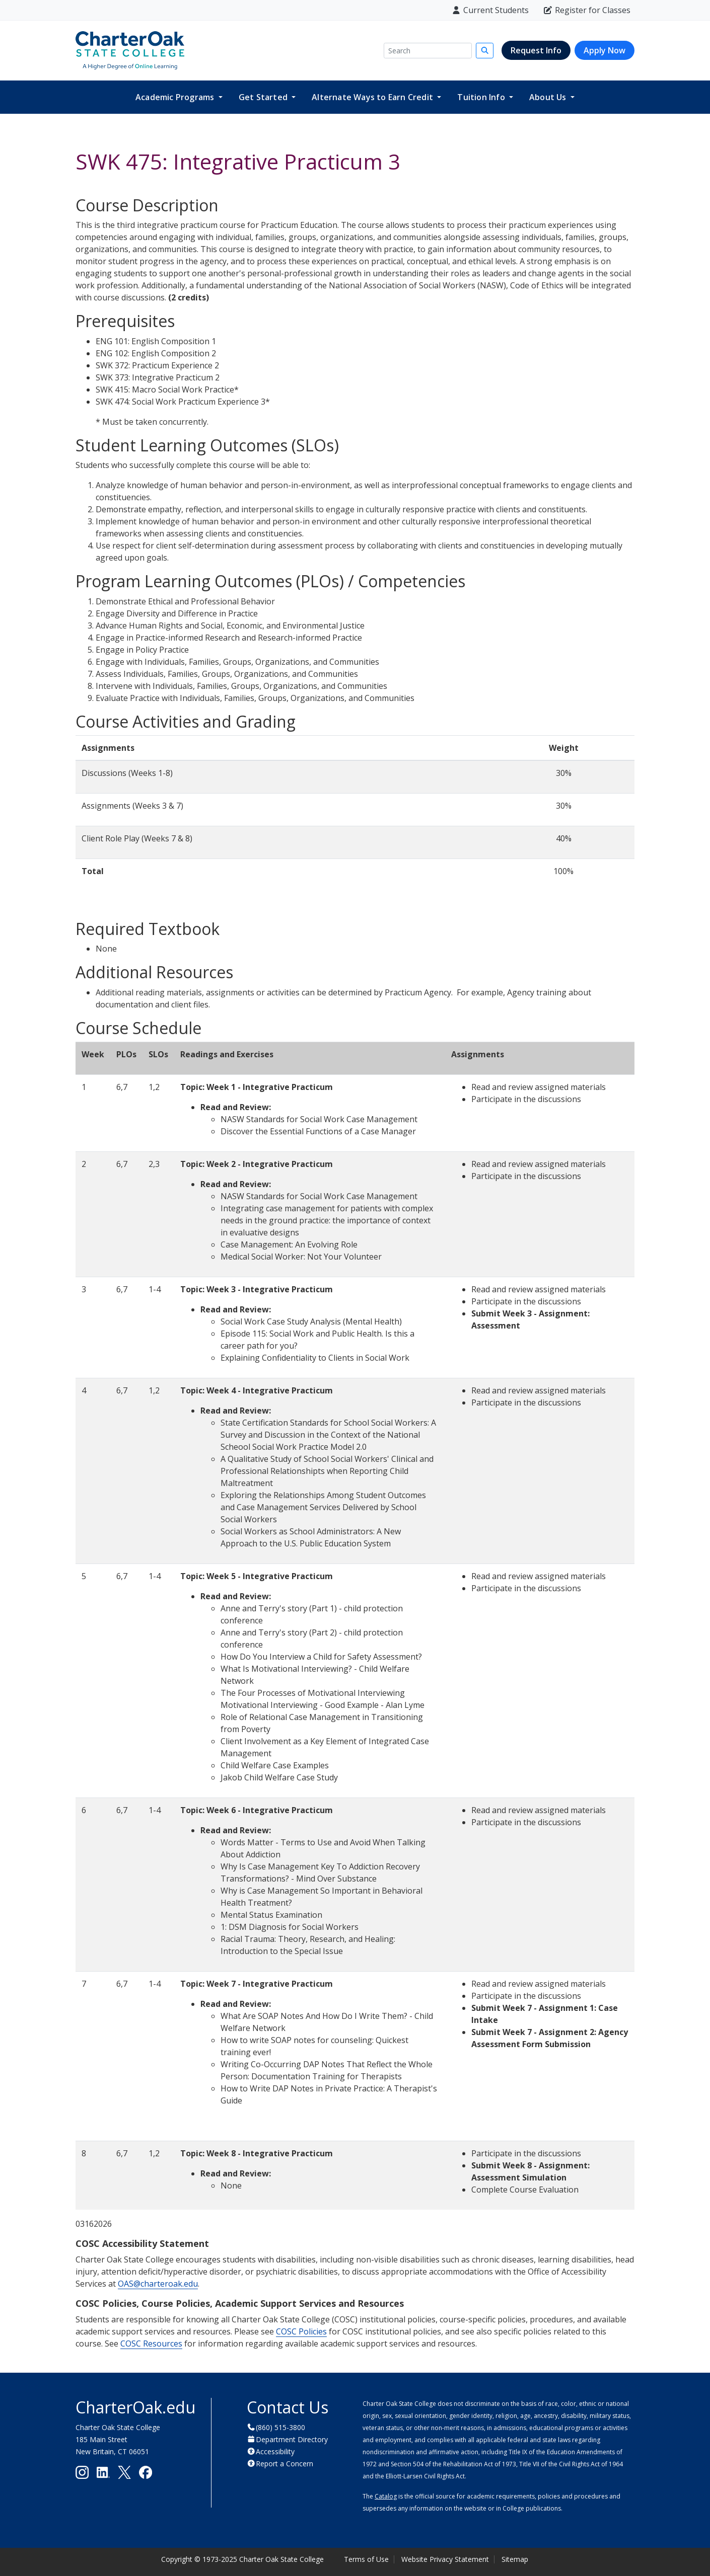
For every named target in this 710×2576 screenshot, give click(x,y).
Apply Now (604, 50)
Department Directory (292, 2439)
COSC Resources (151, 2343)
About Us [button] (549, 97)
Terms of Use (366, 2559)
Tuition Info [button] (482, 97)
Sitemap (515, 2559)
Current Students (490, 10)
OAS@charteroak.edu (158, 2283)
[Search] (428, 50)
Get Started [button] (264, 97)
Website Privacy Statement (445, 2559)
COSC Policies (301, 2331)
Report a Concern (284, 2463)
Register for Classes (586, 10)
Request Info (536, 50)
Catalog (386, 2496)
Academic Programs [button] (176, 97)
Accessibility (275, 2451)
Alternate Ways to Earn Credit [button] (373, 97)
